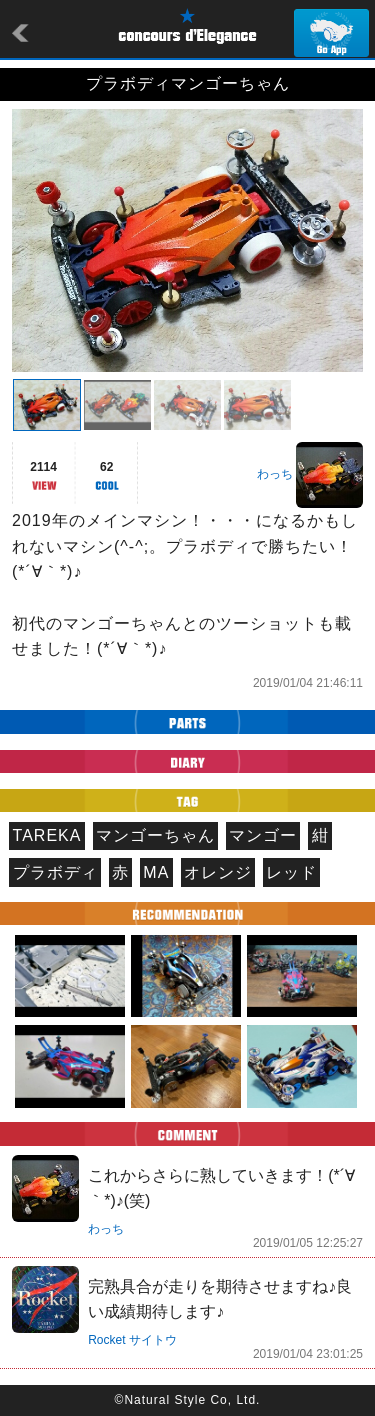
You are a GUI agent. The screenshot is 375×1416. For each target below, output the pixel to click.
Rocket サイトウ (132, 1340)
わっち (275, 474)
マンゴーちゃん (155, 835)
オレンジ (218, 872)
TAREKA (47, 835)
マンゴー (263, 835)
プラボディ (55, 872)
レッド (291, 872)
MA (156, 872)
